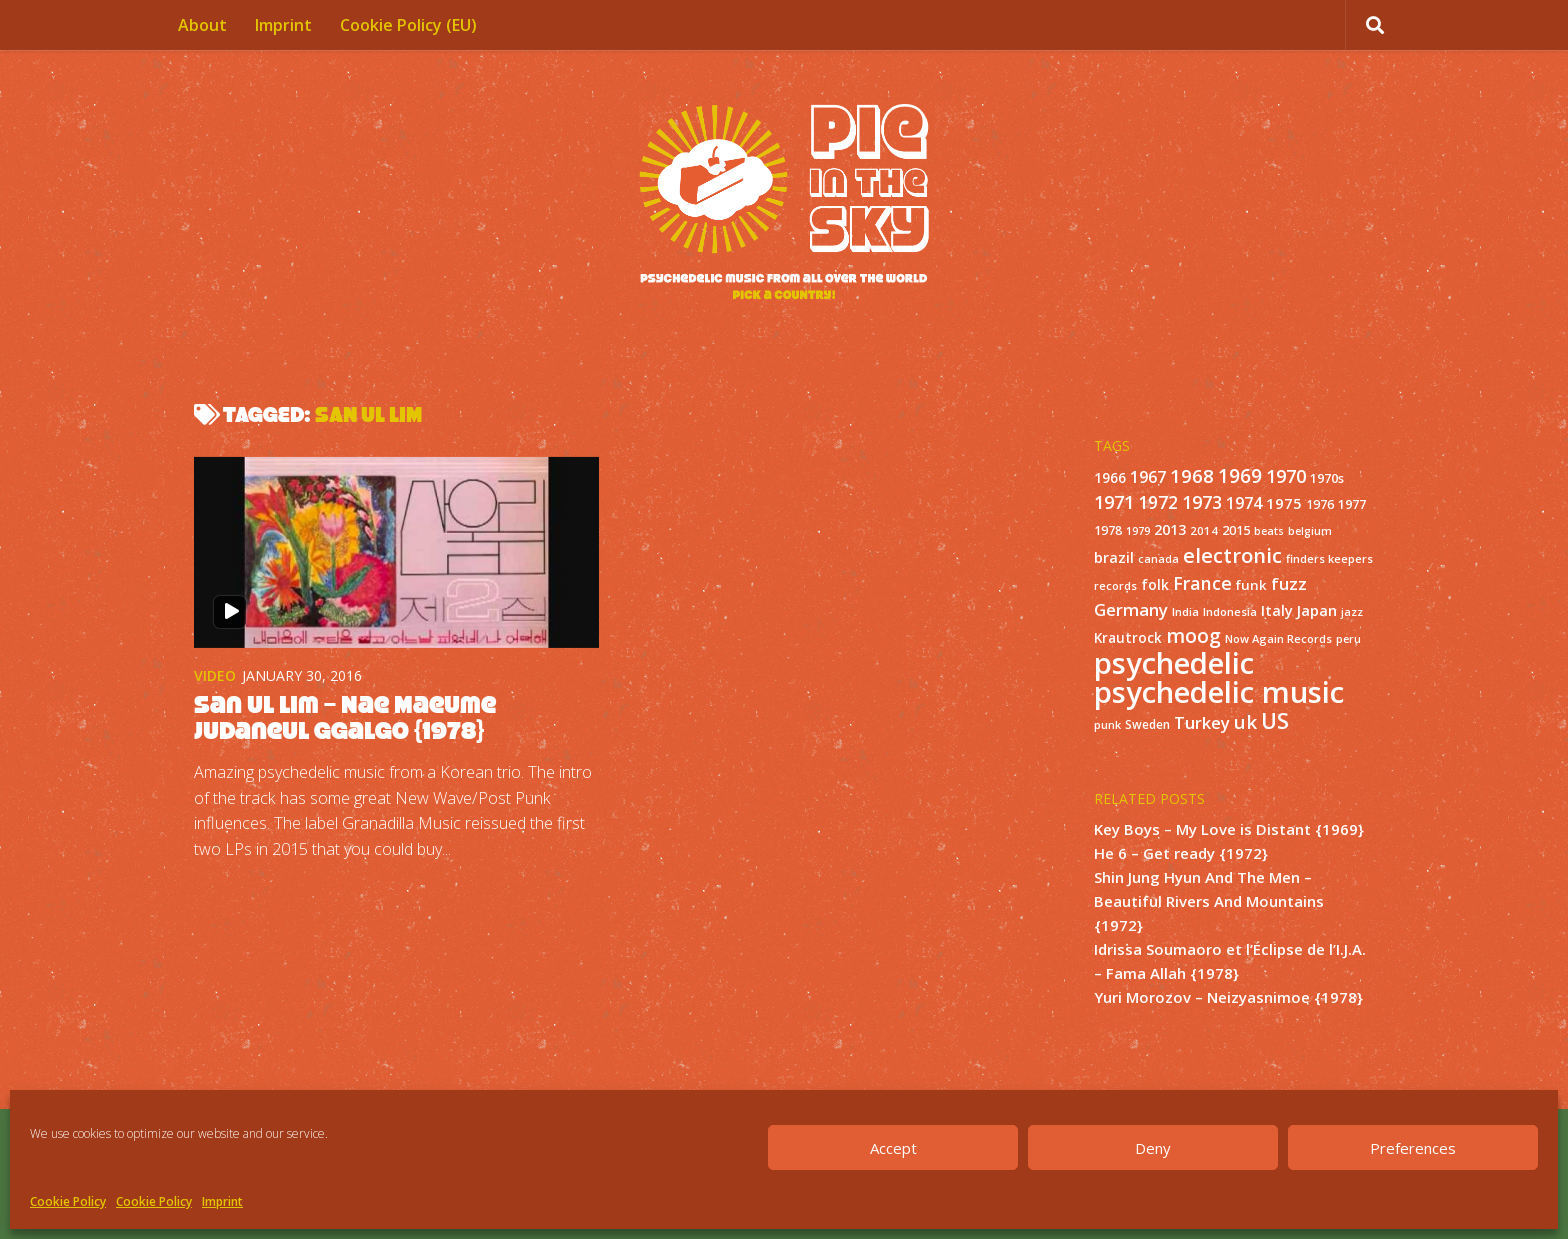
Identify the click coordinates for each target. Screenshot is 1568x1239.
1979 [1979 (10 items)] (1138, 531)
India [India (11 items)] (1185, 611)
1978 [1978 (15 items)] (1108, 530)
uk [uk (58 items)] (1245, 721)
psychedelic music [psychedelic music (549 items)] (1219, 692)
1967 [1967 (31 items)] (1148, 477)
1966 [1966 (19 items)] (1110, 478)
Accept (893, 1148)
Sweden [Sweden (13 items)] (1147, 724)
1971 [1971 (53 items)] (1114, 502)
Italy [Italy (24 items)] (1277, 610)
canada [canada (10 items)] (1158, 559)
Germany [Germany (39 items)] (1131, 609)
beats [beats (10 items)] (1269, 531)
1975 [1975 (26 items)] (1284, 503)
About (202, 25)
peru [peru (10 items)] (1348, 639)
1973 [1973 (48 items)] (1202, 502)
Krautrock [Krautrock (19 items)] (1128, 638)
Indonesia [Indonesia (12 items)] (1230, 611)
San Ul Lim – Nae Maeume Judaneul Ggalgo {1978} (345, 717)
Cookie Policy (68, 1201)
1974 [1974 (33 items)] (1244, 503)
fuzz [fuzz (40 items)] (1289, 583)
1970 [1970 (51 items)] (1286, 476)
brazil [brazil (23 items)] (1114, 557)
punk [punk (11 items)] (1107, 724)
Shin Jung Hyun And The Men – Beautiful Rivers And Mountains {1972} (1209, 901)
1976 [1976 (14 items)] (1320, 504)
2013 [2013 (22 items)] (1170, 529)
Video (215, 675)
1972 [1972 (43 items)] (1158, 502)
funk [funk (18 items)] (1251, 585)
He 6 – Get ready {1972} (1181, 853)
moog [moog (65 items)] (1193, 635)
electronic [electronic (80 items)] (1232, 555)
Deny (1153, 1148)
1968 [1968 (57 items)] (1192, 475)
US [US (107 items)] (1275, 720)
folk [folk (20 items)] (1155, 584)
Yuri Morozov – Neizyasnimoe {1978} (1228, 997)
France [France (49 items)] (1202, 583)
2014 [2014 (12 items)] (1204, 530)
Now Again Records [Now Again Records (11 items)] (1278, 638)
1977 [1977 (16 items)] (1352, 504)
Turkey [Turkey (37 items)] (1202, 722)
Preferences (1413, 1148)
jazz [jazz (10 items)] (1352, 612)
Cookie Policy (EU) (408, 25)
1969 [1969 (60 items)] (1240, 476)
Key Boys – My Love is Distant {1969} (1229, 829)
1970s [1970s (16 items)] (1327, 478)
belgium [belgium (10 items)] (1310, 531)
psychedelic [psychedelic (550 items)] (1174, 663)
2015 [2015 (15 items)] (1236, 530)
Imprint (222, 1201)
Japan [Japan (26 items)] (1317, 610)
